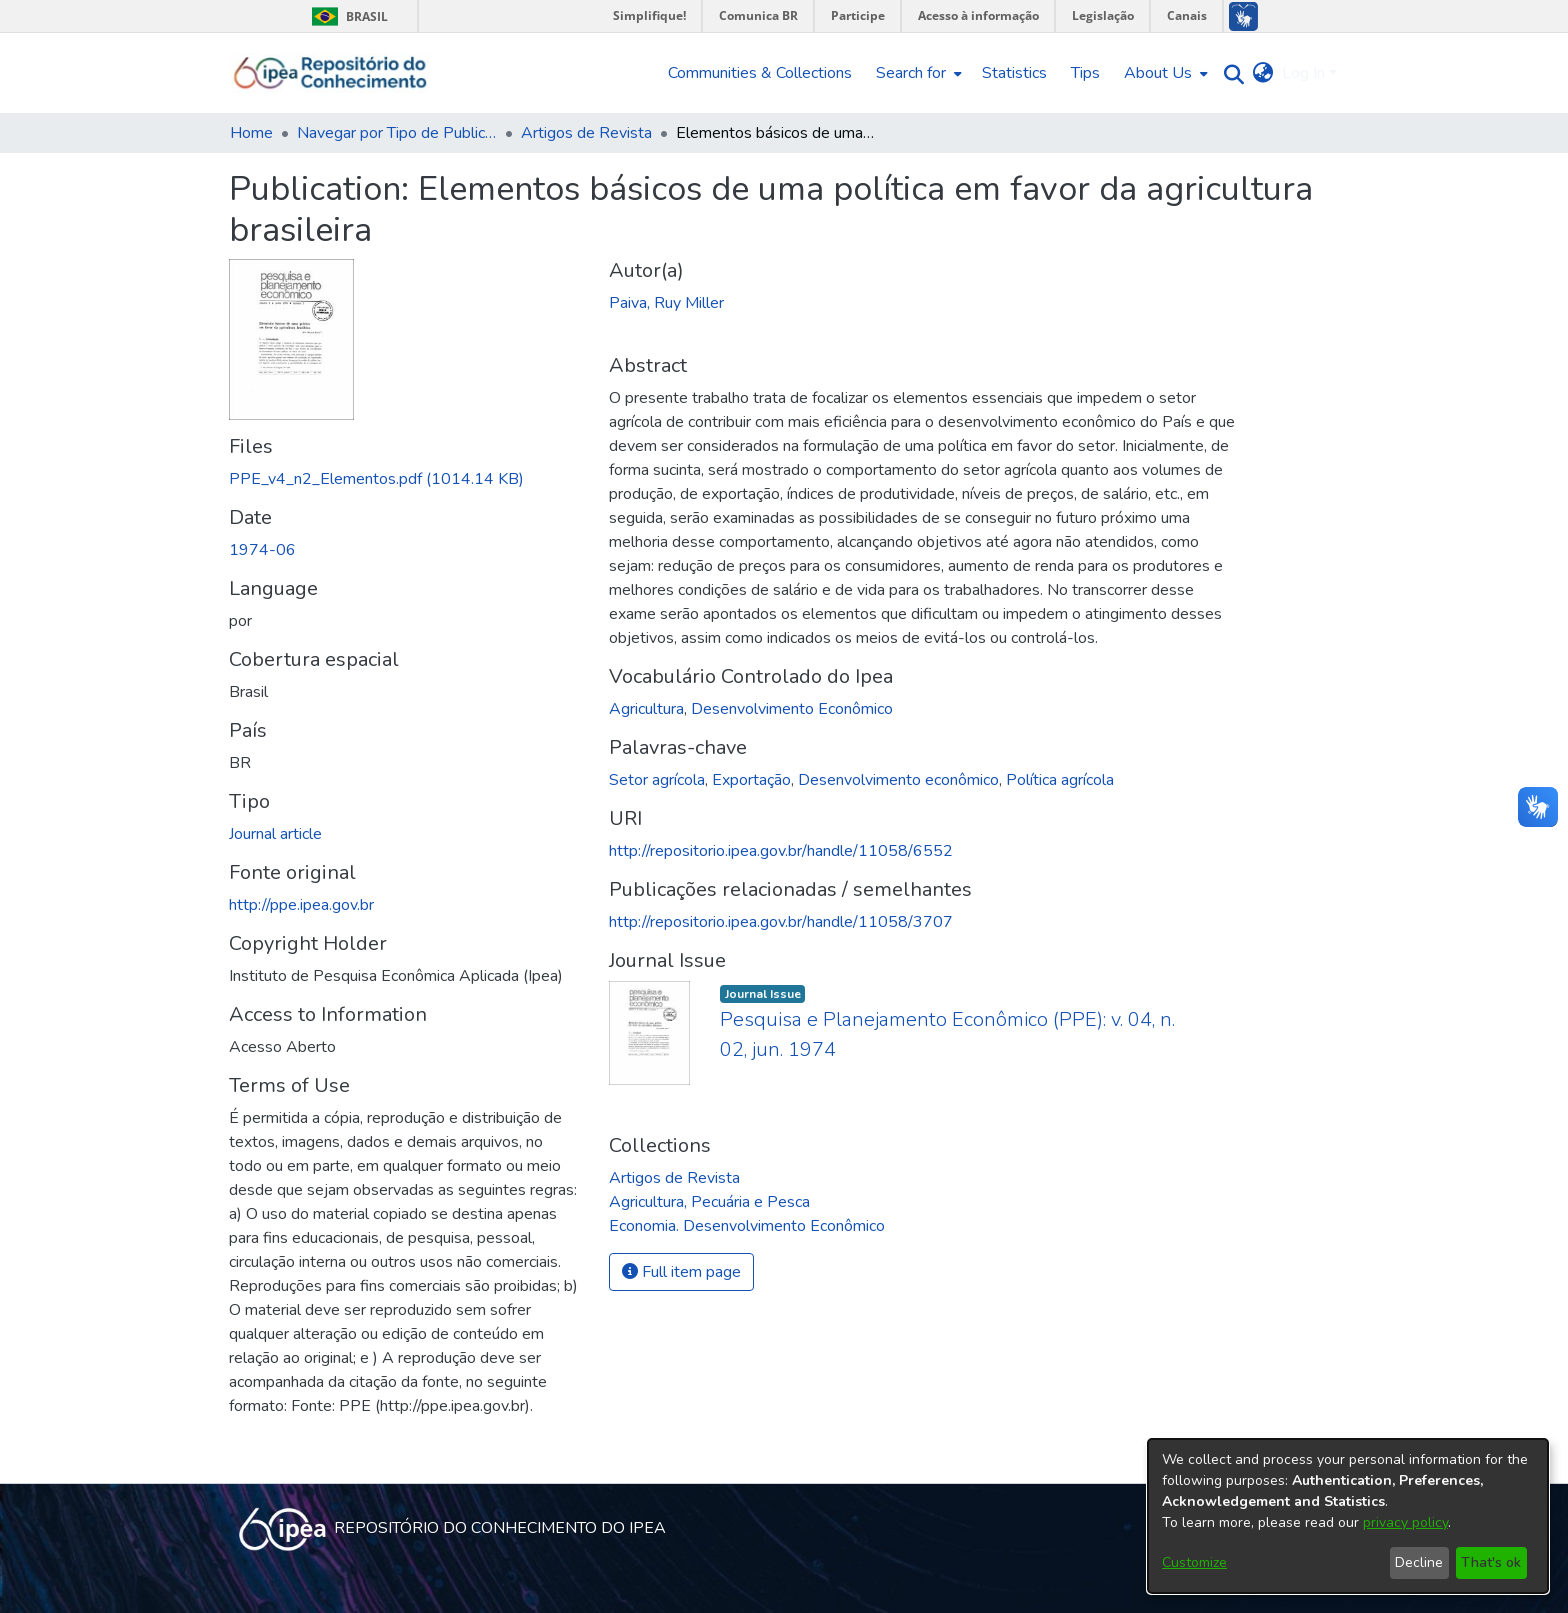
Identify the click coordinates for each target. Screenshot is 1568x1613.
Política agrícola (1060, 780)
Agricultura (646, 709)
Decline (1419, 1562)
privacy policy (1405, 1522)
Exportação (751, 780)
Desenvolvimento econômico (898, 780)
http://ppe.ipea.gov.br (301, 905)
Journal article (275, 834)
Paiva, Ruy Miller (666, 303)
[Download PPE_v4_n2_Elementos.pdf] (376, 479)
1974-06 (262, 550)
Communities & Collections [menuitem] (760, 73)
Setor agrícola (657, 780)
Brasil (346, 16)
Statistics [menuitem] (1014, 73)
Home (251, 133)
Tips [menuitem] (1085, 73)
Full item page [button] (681, 1272)
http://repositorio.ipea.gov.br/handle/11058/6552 (781, 851)
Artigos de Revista (586, 133)
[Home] (330, 73)
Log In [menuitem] (1303, 73)
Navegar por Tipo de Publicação (397, 133)
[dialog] (1348, 1516)
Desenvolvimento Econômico (792, 709)
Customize (1194, 1562)
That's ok (1491, 1562)
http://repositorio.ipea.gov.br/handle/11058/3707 (781, 922)
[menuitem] (917, 73)
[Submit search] (1229, 73)
